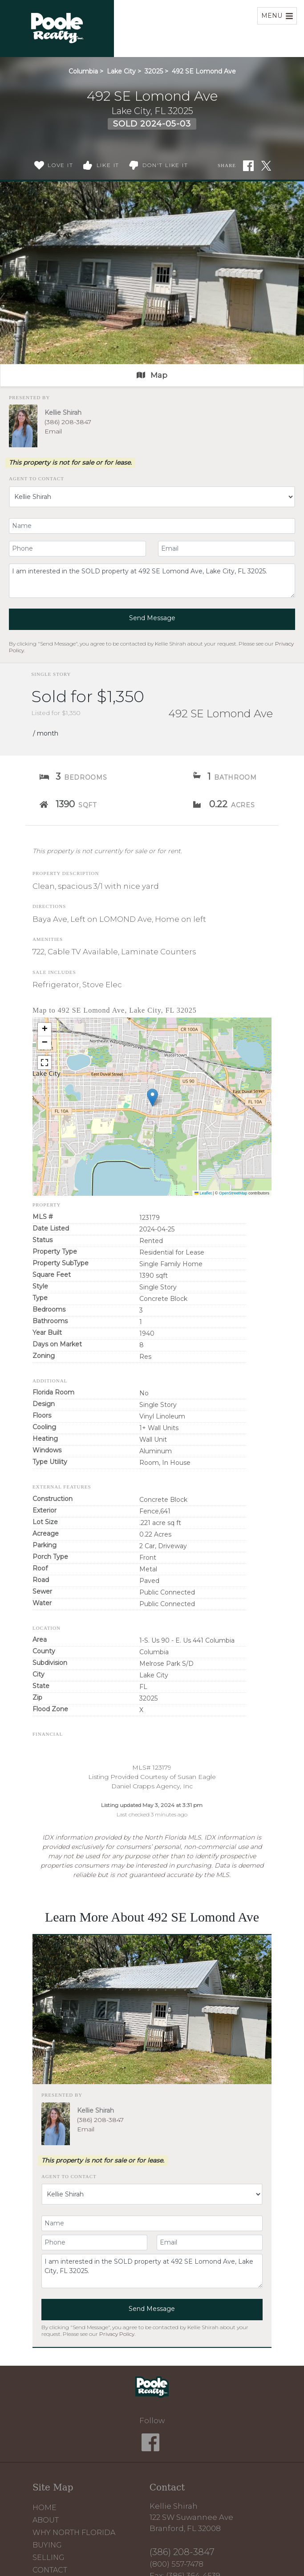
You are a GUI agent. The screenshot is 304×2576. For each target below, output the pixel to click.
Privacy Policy (116, 2334)
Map (152, 375)
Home (44, 2507)
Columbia (83, 71)
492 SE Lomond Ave (204, 71)
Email (53, 431)
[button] (152, 1097)
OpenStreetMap (233, 1193)
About (45, 2520)
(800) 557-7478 (176, 2564)
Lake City (121, 71)
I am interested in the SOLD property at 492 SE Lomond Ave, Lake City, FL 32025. (152, 581)
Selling (48, 2557)
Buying (47, 2545)
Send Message (152, 618)
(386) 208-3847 (68, 422)
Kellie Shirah (63, 413)
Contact (49, 2570)
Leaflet (203, 1193)
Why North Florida (73, 2532)
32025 (154, 71)
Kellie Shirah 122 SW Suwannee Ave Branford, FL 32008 (191, 2517)
